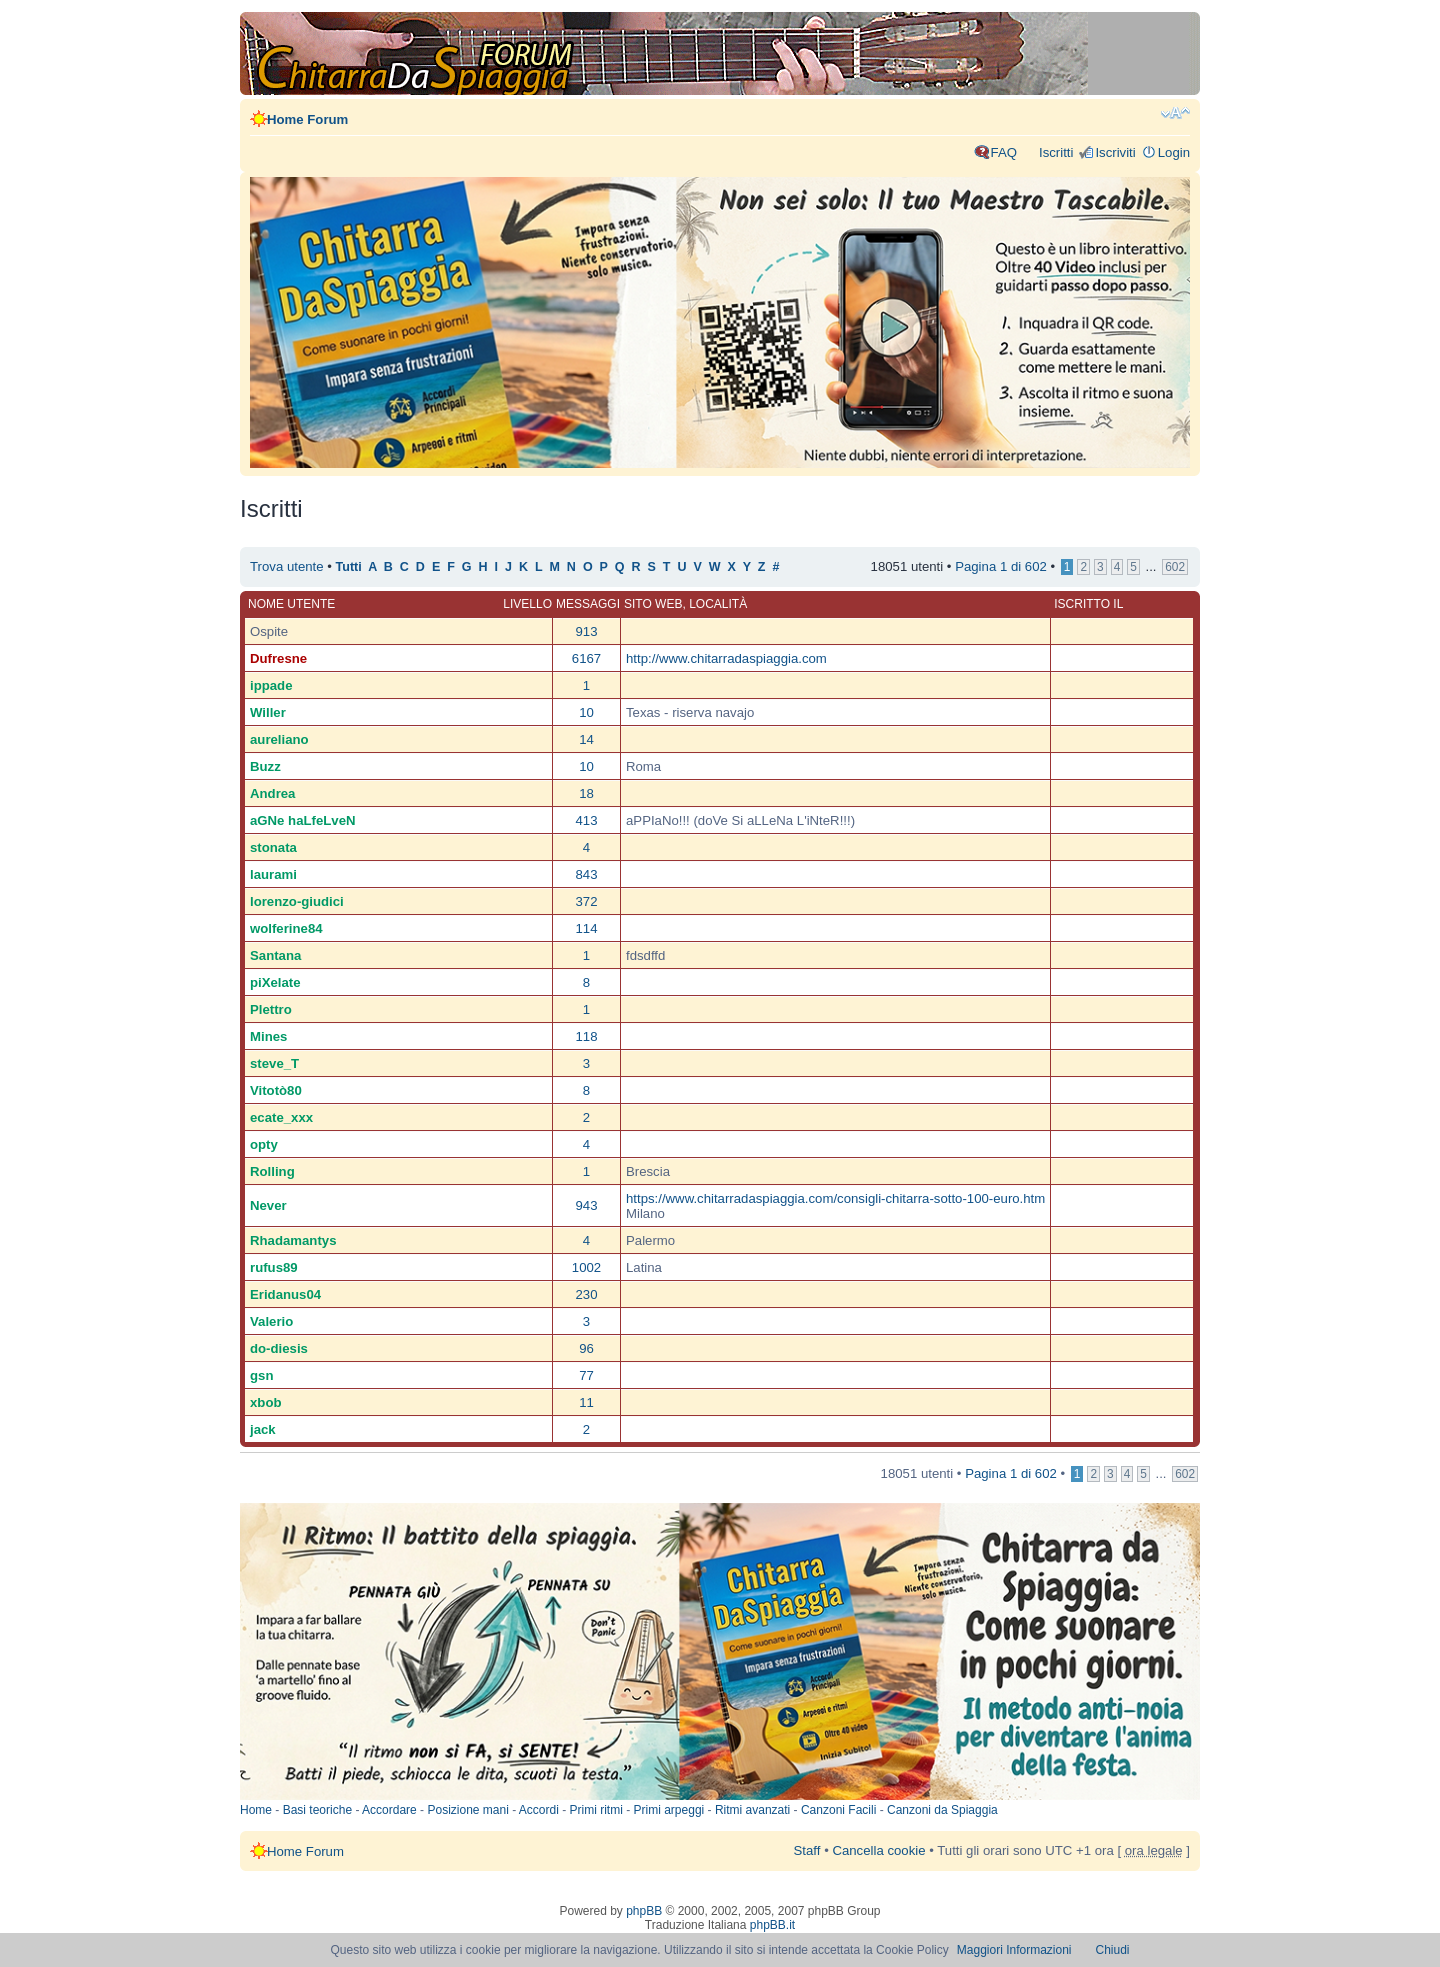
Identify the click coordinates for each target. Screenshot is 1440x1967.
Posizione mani (467, 1810)
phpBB (644, 1911)
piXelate (275, 982)
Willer (268, 712)
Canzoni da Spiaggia (942, 1810)
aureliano (279, 739)
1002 (586, 1267)
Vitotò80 (276, 1090)
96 (586, 1348)
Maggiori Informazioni (1014, 1950)
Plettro (271, 1009)
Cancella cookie (878, 1850)
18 (586, 793)
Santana (275, 955)
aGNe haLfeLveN (303, 820)
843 (586, 874)
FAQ (1004, 152)
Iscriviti (1115, 152)
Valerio (271, 1321)
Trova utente (287, 566)
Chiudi (1113, 1950)
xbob (266, 1402)
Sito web (653, 604)
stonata (273, 847)
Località (718, 604)
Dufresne (278, 658)
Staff (807, 1850)
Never (268, 1205)
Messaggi (588, 604)
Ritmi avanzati (752, 1810)
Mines (268, 1036)
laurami (273, 874)
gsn (261, 1375)
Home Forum (307, 119)
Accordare (389, 1810)
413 (586, 820)
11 (586, 1402)
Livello (527, 604)
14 (586, 739)
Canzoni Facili (838, 1810)
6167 (586, 658)
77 (586, 1375)
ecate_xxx (281, 1117)
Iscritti (1056, 152)
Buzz (265, 766)
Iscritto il (1088, 604)
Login (1174, 152)
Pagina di (1001, 566)
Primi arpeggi (669, 1810)
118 (586, 1036)
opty (264, 1144)
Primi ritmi (596, 1810)
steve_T (274, 1063)
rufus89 (274, 1267)
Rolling (272, 1171)
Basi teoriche (317, 1810)
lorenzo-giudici (297, 901)
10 (586, 712)
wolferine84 (286, 928)
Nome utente (291, 604)
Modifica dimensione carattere (1175, 113)
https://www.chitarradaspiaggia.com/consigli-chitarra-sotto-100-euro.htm (835, 1198)
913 (586, 631)
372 (586, 901)
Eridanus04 (285, 1294)
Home (256, 1810)
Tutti (349, 567)
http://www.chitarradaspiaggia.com (726, 658)
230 (586, 1294)
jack (263, 1429)
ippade (271, 685)
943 (586, 1205)
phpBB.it (772, 1925)
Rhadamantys (293, 1240)
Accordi (539, 1810)
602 (1175, 567)
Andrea (272, 793)
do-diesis (279, 1348)
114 (586, 928)
